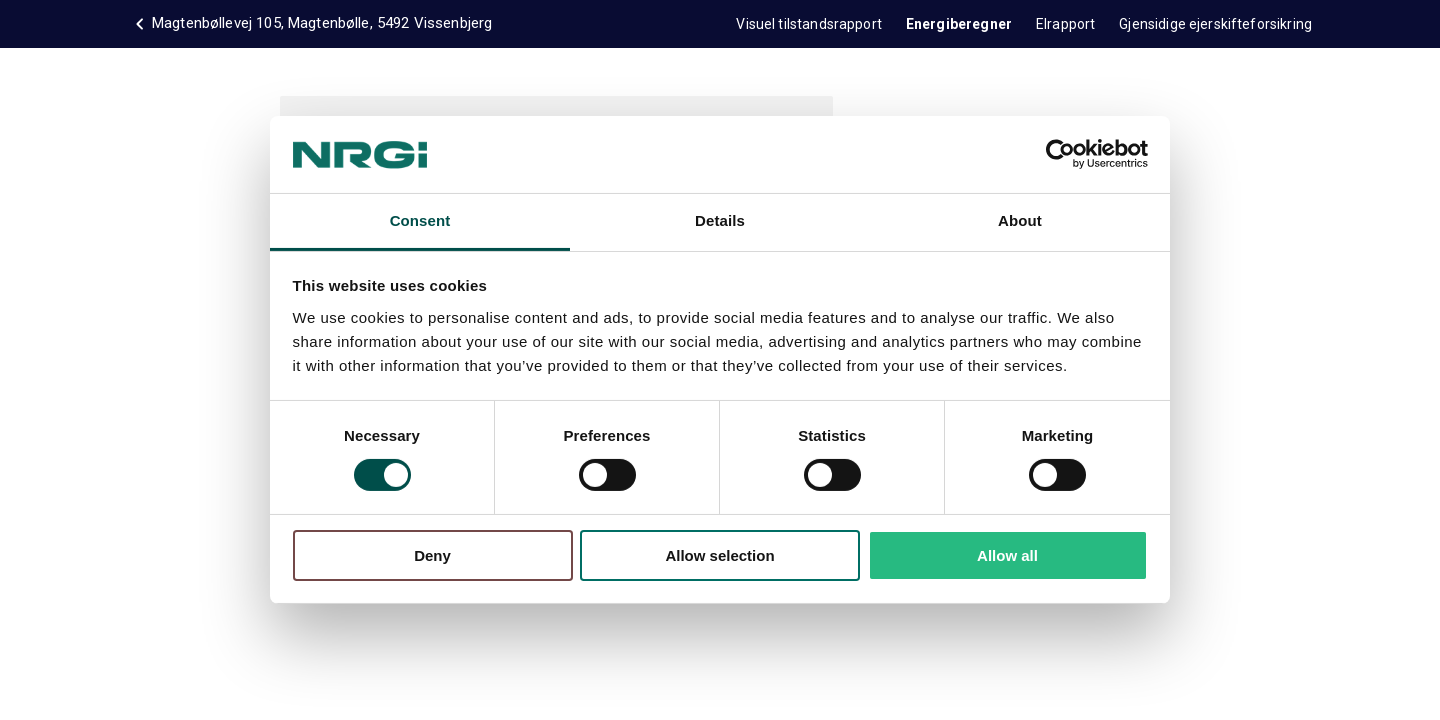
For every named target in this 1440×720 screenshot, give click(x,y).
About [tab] (1020, 220)
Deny (432, 555)
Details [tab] (720, 220)
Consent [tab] (420, 220)
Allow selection (719, 555)
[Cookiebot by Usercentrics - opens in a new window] (1060, 154)
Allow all (1007, 555)
